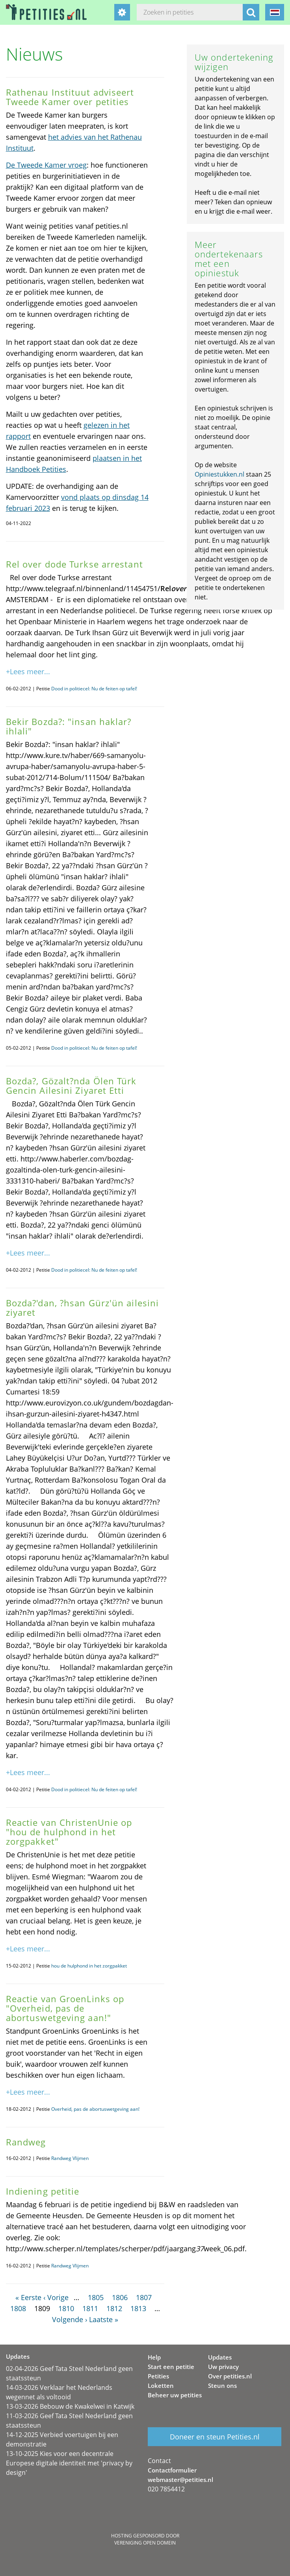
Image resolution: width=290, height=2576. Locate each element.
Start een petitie (171, 2367)
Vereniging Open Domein (145, 2542)
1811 (90, 2308)
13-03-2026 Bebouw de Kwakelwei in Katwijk (70, 2406)
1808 (18, 2308)
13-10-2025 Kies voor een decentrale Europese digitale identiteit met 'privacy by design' (69, 2463)
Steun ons (222, 2385)
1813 (138, 2308)
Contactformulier (172, 2470)
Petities (158, 2376)
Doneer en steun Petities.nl (215, 2436)
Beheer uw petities (175, 2395)
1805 (96, 2297)
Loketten (161, 2385)
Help (154, 2357)
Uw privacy (223, 2367)
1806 (120, 2297)
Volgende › (69, 2319)
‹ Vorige (56, 2297)
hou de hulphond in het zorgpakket (89, 1965)
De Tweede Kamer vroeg (46, 165)
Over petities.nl (230, 2376)
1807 (144, 2297)
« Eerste (28, 2297)
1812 (114, 2308)
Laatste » (103, 2319)
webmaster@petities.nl (180, 2480)
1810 (66, 2308)
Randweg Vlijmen (70, 2158)
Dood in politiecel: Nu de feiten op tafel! (94, 688)
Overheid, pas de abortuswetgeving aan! (95, 2109)
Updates (220, 2357)
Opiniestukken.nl (219, 474)
